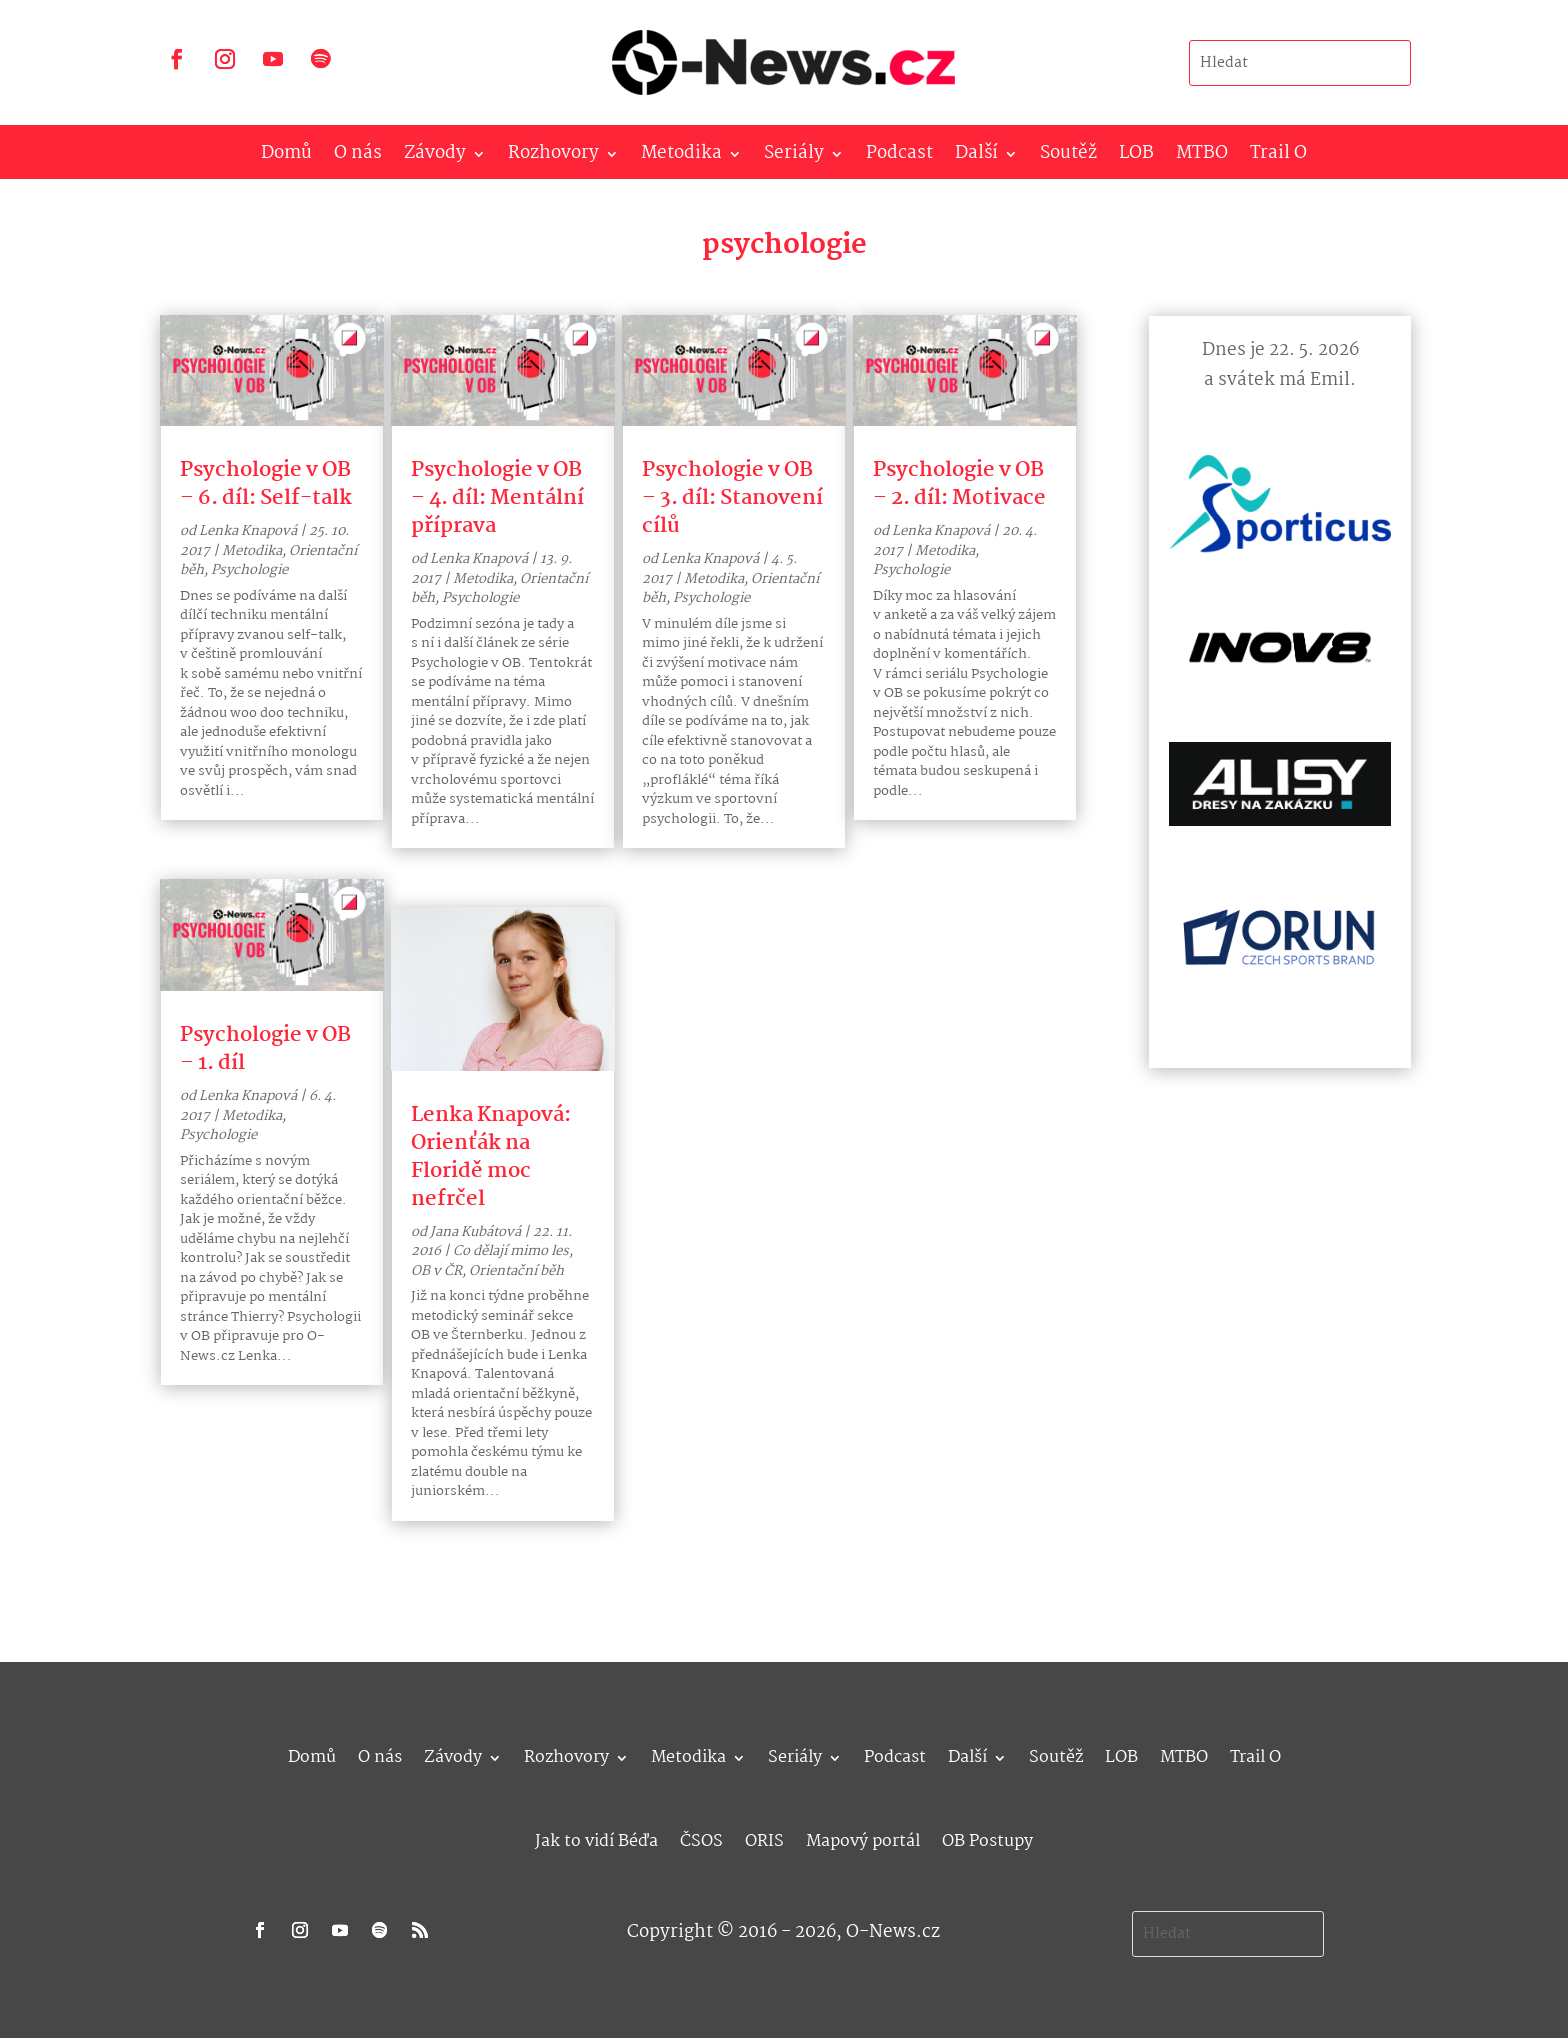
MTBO (1202, 157)
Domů (286, 157)
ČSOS (701, 1838)
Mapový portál (863, 1838)
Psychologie (249, 570)
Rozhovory (553, 157)
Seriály (794, 157)
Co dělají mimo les (511, 1251)
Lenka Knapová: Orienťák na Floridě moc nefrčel (491, 1157)
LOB (1136, 157)
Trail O (1278, 157)
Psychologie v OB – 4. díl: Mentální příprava (497, 498)
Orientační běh (516, 1271)
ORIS (764, 1838)
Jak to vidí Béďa (596, 1838)
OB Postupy (987, 1838)
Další (976, 157)
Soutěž (1068, 157)
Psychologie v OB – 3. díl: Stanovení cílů (732, 498)
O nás (358, 157)
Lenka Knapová (248, 531)
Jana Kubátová (475, 1232)
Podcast (899, 157)
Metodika (681, 157)
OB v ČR (436, 1271)
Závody (435, 157)
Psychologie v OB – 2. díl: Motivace (959, 484)
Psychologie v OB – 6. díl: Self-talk (266, 484)
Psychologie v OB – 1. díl (265, 1049)
